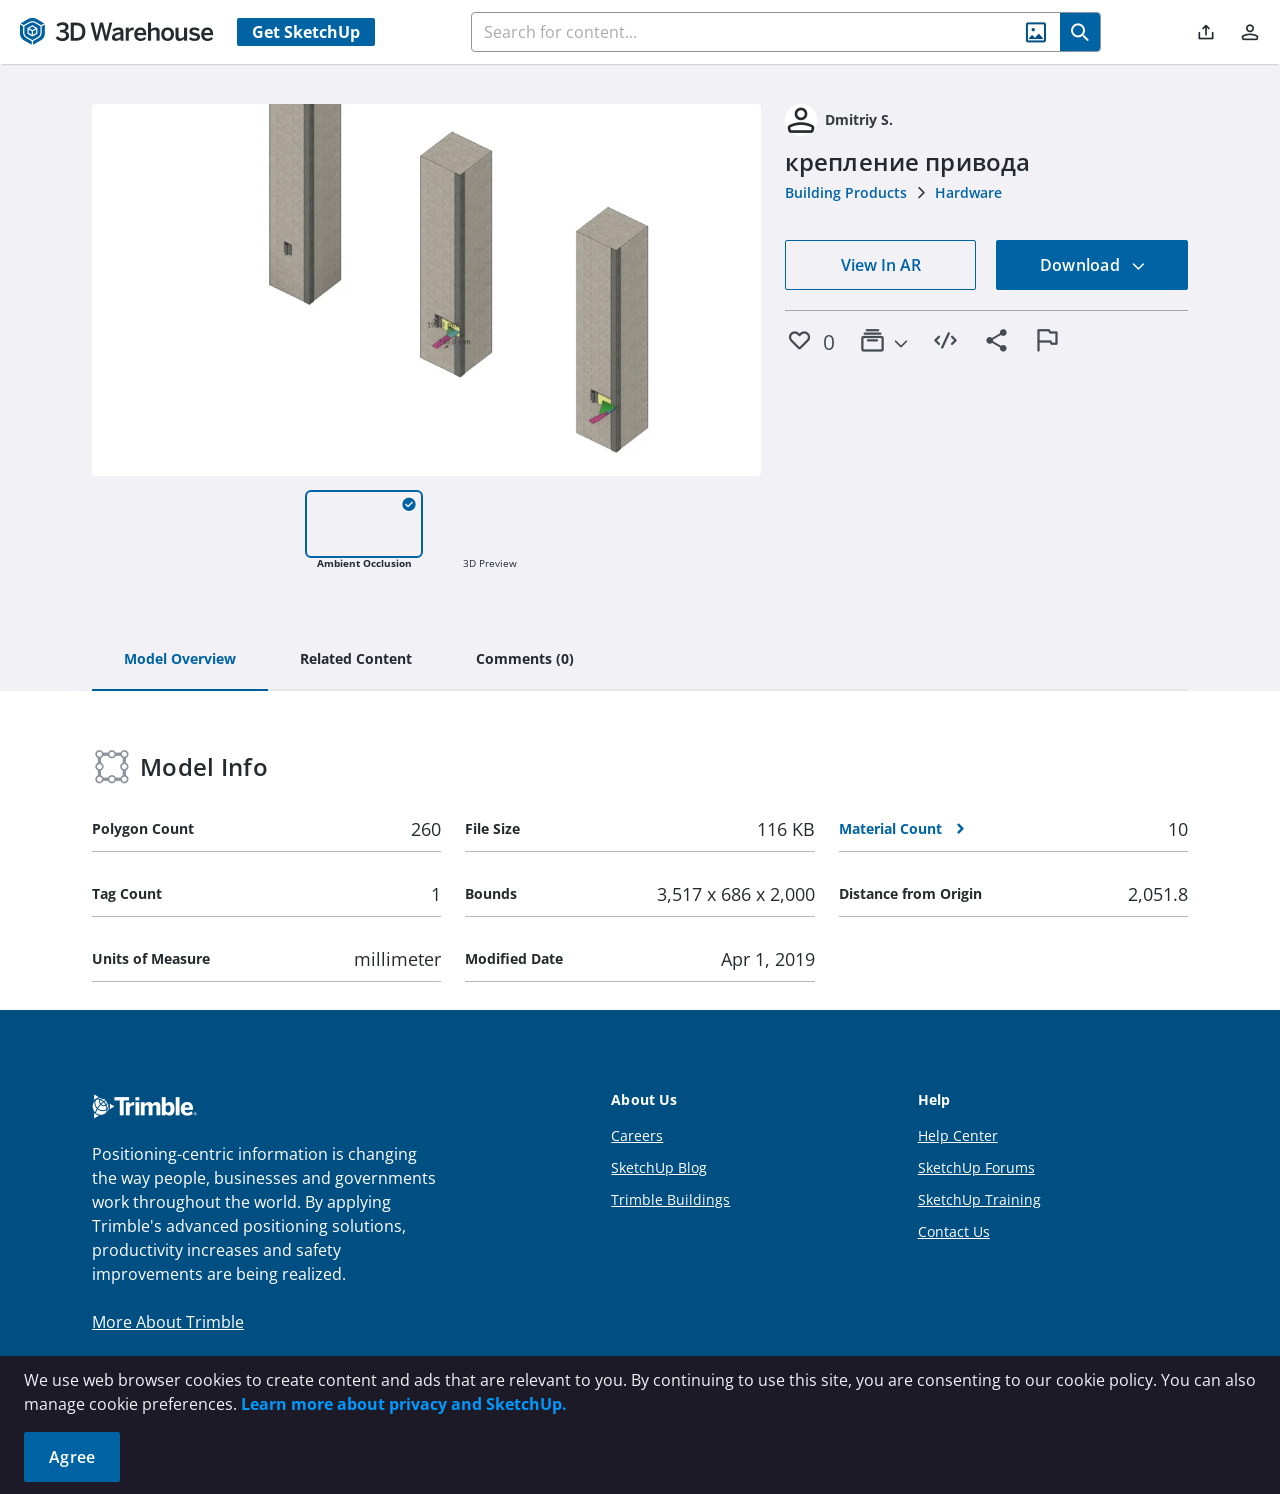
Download (1093, 265)
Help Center (958, 1135)
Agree (72, 1457)
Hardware (968, 192)
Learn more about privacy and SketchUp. (404, 1404)
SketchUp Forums (976, 1167)
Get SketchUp (306, 32)
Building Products (846, 192)
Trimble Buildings (670, 1199)
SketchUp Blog (659, 1167)
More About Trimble (168, 1322)
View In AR (881, 265)
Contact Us (954, 1231)
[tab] (180, 660)
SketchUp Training (979, 1199)
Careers (637, 1135)
